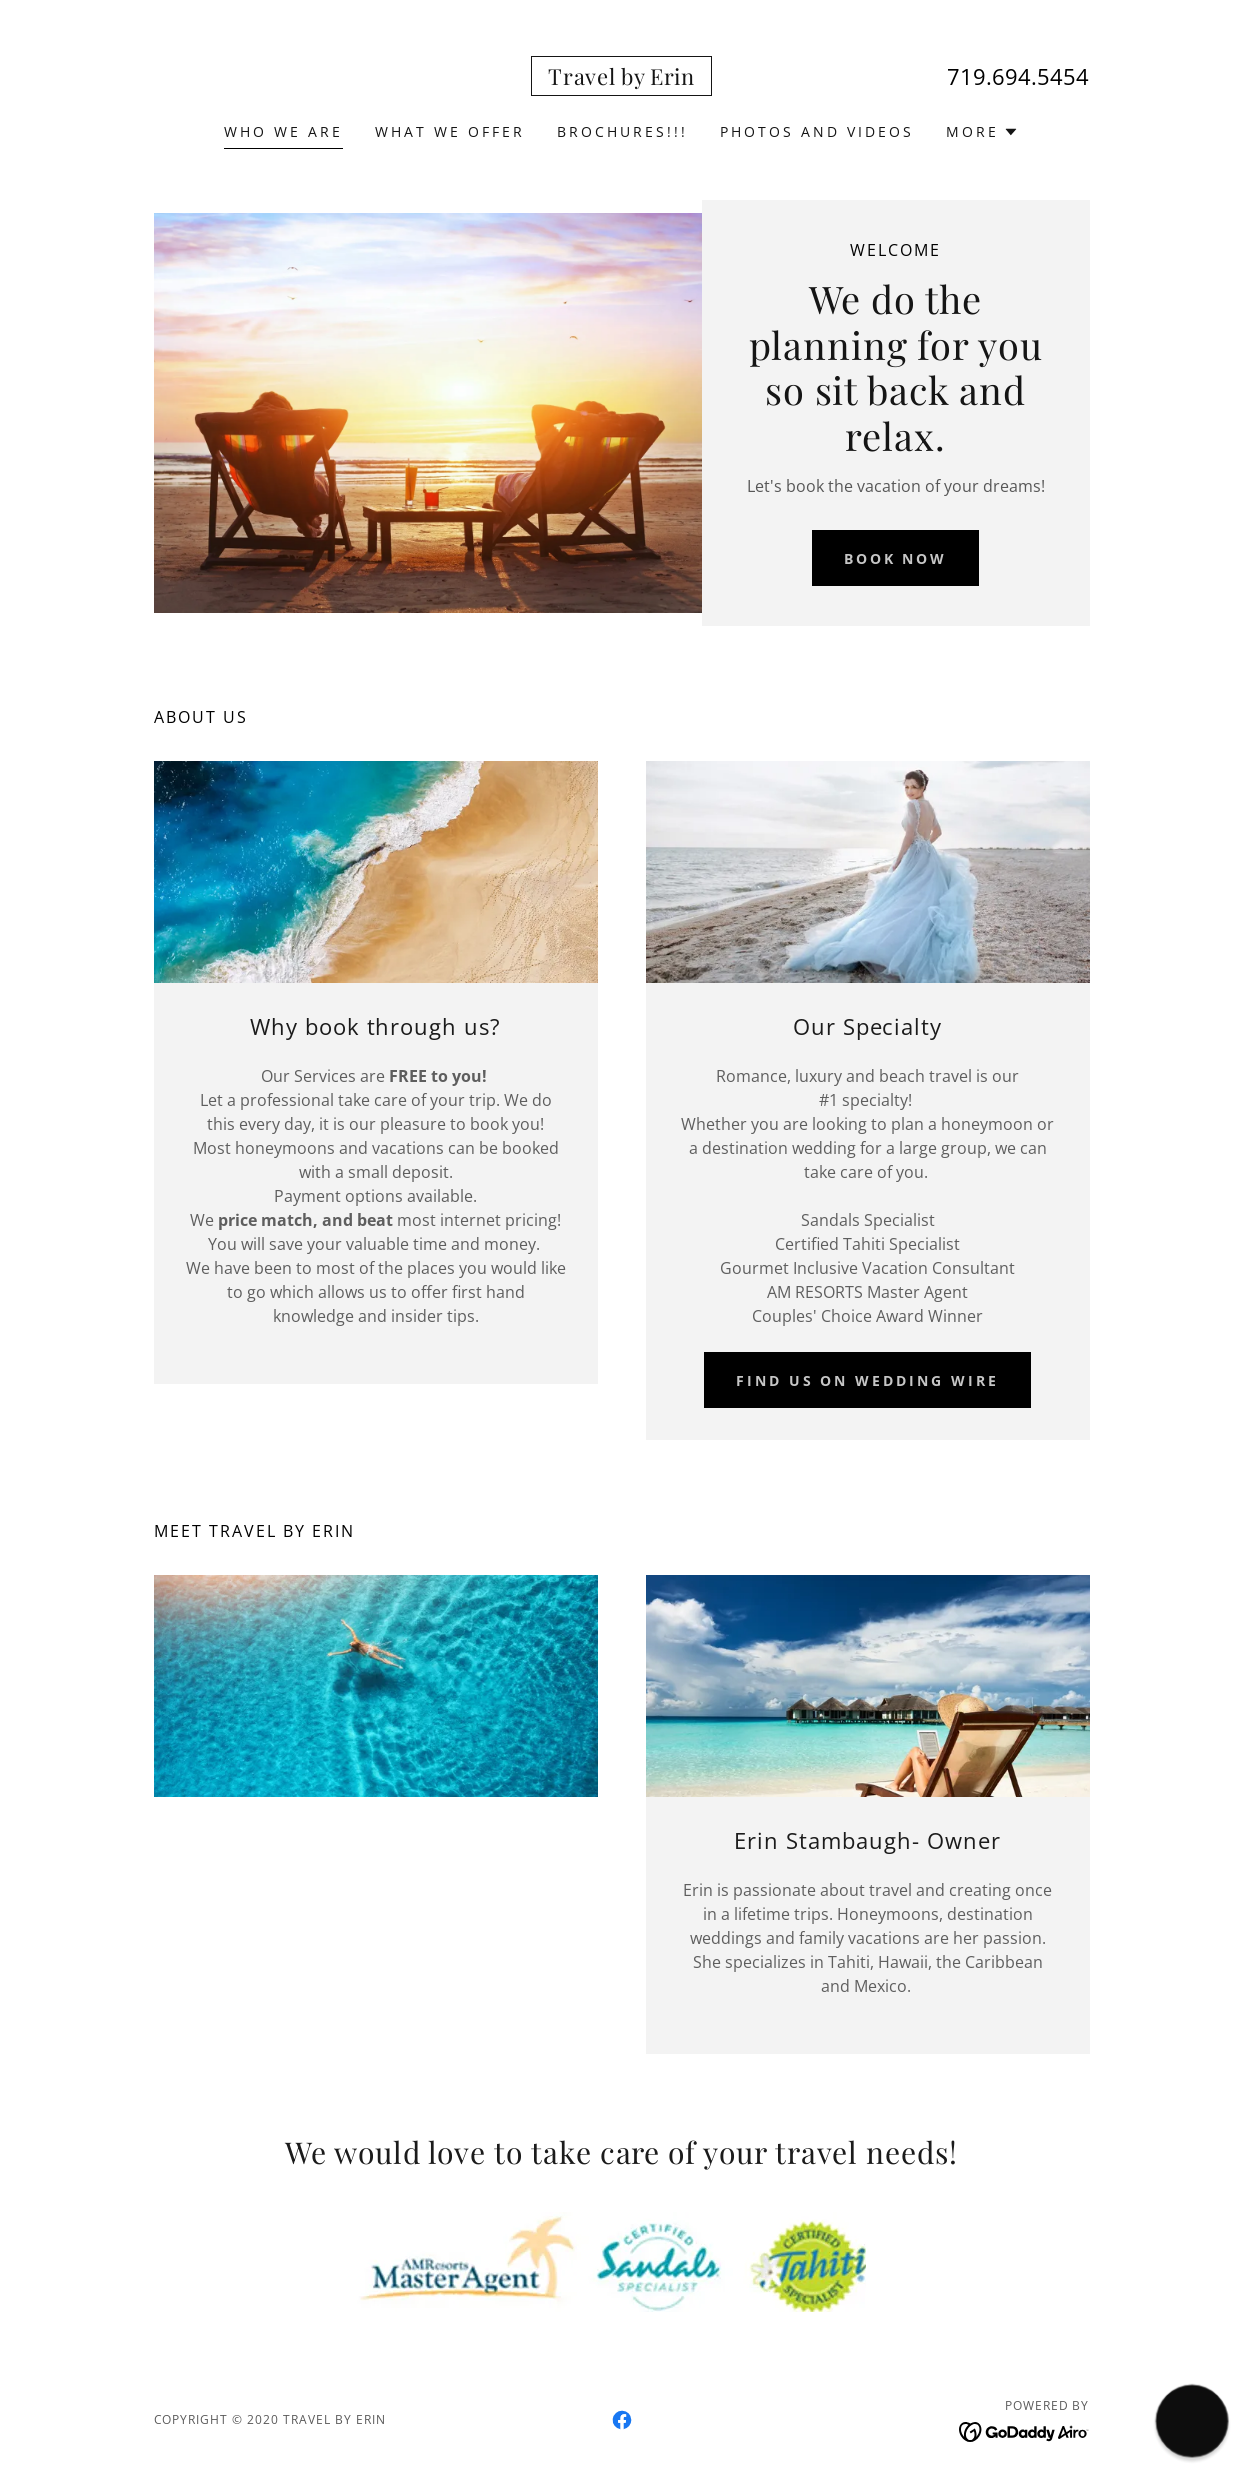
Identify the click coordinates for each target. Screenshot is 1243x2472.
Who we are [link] (283, 131)
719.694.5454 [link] (1018, 76)
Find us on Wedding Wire (868, 1380)
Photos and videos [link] (817, 131)
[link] (621, 79)
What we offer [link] (450, 131)
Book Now (896, 558)
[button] (982, 132)
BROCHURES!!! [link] (622, 131)
